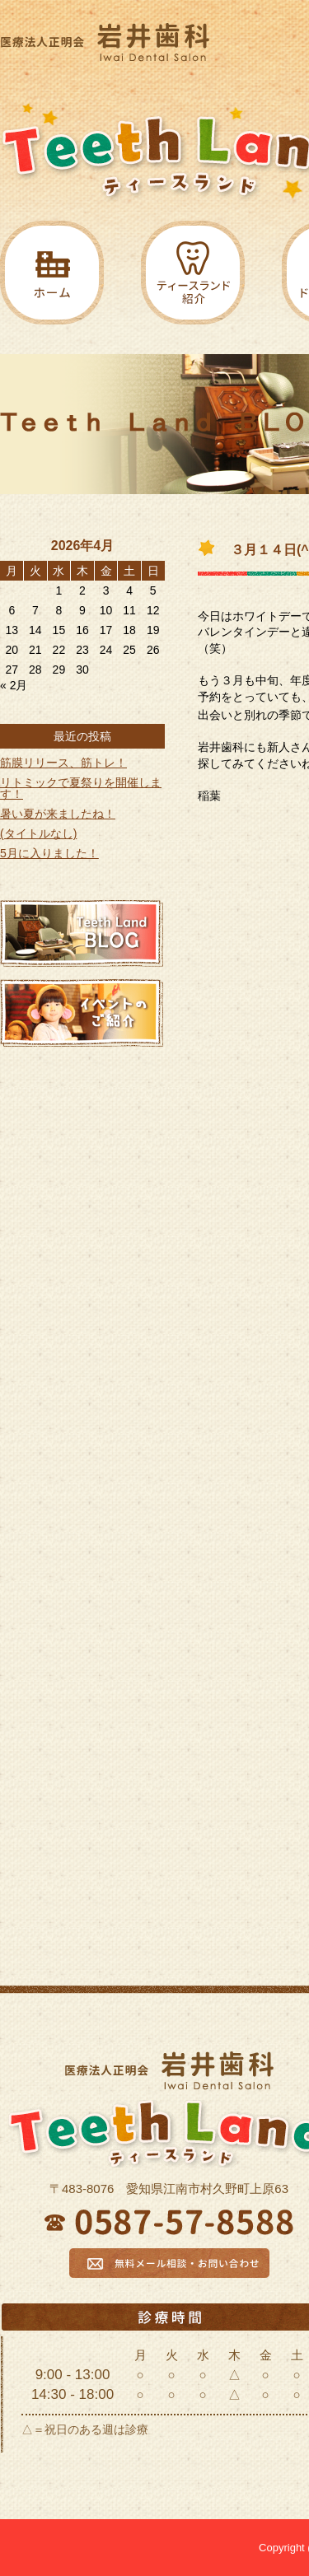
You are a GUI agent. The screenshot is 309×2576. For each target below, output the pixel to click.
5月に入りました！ (49, 853)
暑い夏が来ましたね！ (57, 813)
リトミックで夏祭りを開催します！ (81, 788)
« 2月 (13, 685)
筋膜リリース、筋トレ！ (63, 762)
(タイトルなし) (38, 833)
